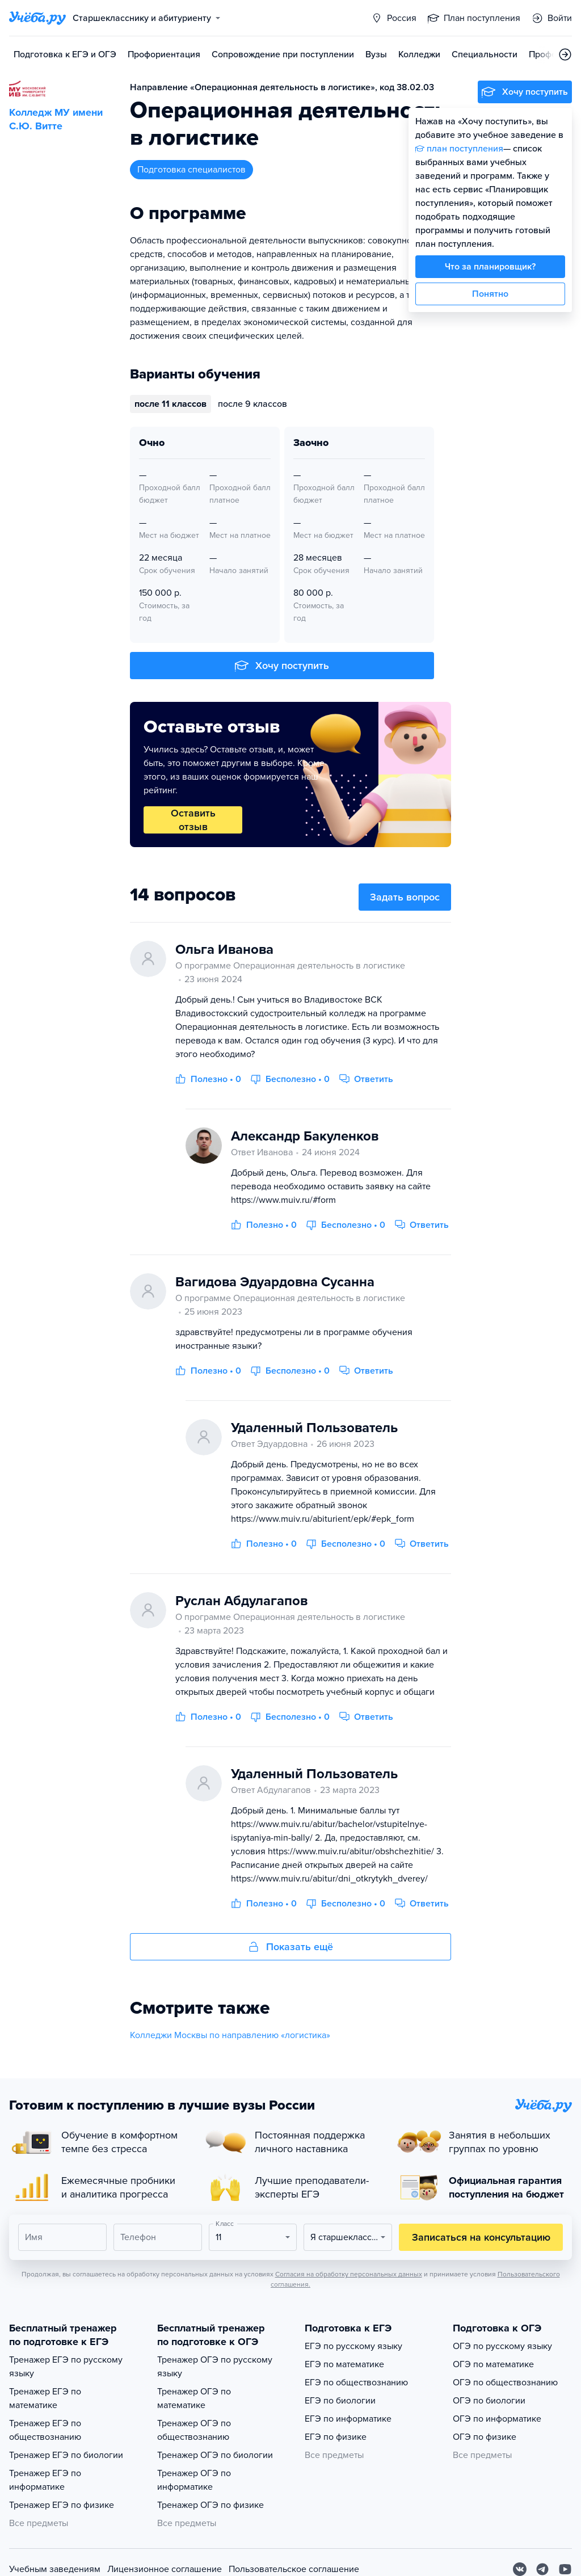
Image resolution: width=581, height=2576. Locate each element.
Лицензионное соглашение (164, 2569)
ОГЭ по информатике (497, 2419)
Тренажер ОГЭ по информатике (194, 2480)
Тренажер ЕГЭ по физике (61, 2505)
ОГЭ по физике (484, 2437)
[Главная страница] (37, 18)
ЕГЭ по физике (336, 2437)
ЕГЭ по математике (344, 2364)
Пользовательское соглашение (294, 2569)
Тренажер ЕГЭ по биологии (66, 2455)
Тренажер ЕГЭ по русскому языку (66, 2366)
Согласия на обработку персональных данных (348, 2274)
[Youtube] (565, 2569)
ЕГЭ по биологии (340, 2400)
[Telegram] (542, 2569)
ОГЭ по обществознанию (505, 2382)
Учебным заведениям (54, 2569)
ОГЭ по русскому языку (502, 2346)
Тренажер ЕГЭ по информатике (45, 2480)
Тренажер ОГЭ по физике (210, 2505)
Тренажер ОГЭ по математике (194, 2398)
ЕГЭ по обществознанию (356, 2382)
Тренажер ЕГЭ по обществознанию (45, 2430)
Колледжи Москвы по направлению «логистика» (230, 2035)
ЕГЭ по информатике (348, 2419)
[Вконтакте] (520, 2569)
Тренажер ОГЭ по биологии (215, 2455)
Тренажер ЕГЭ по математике (45, 2398)
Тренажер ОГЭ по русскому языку (214, 2366)
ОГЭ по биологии (489, 2400)
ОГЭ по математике (493, 2364)
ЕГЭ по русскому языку (353, 2346)
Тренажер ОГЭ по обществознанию (194, 2430)
